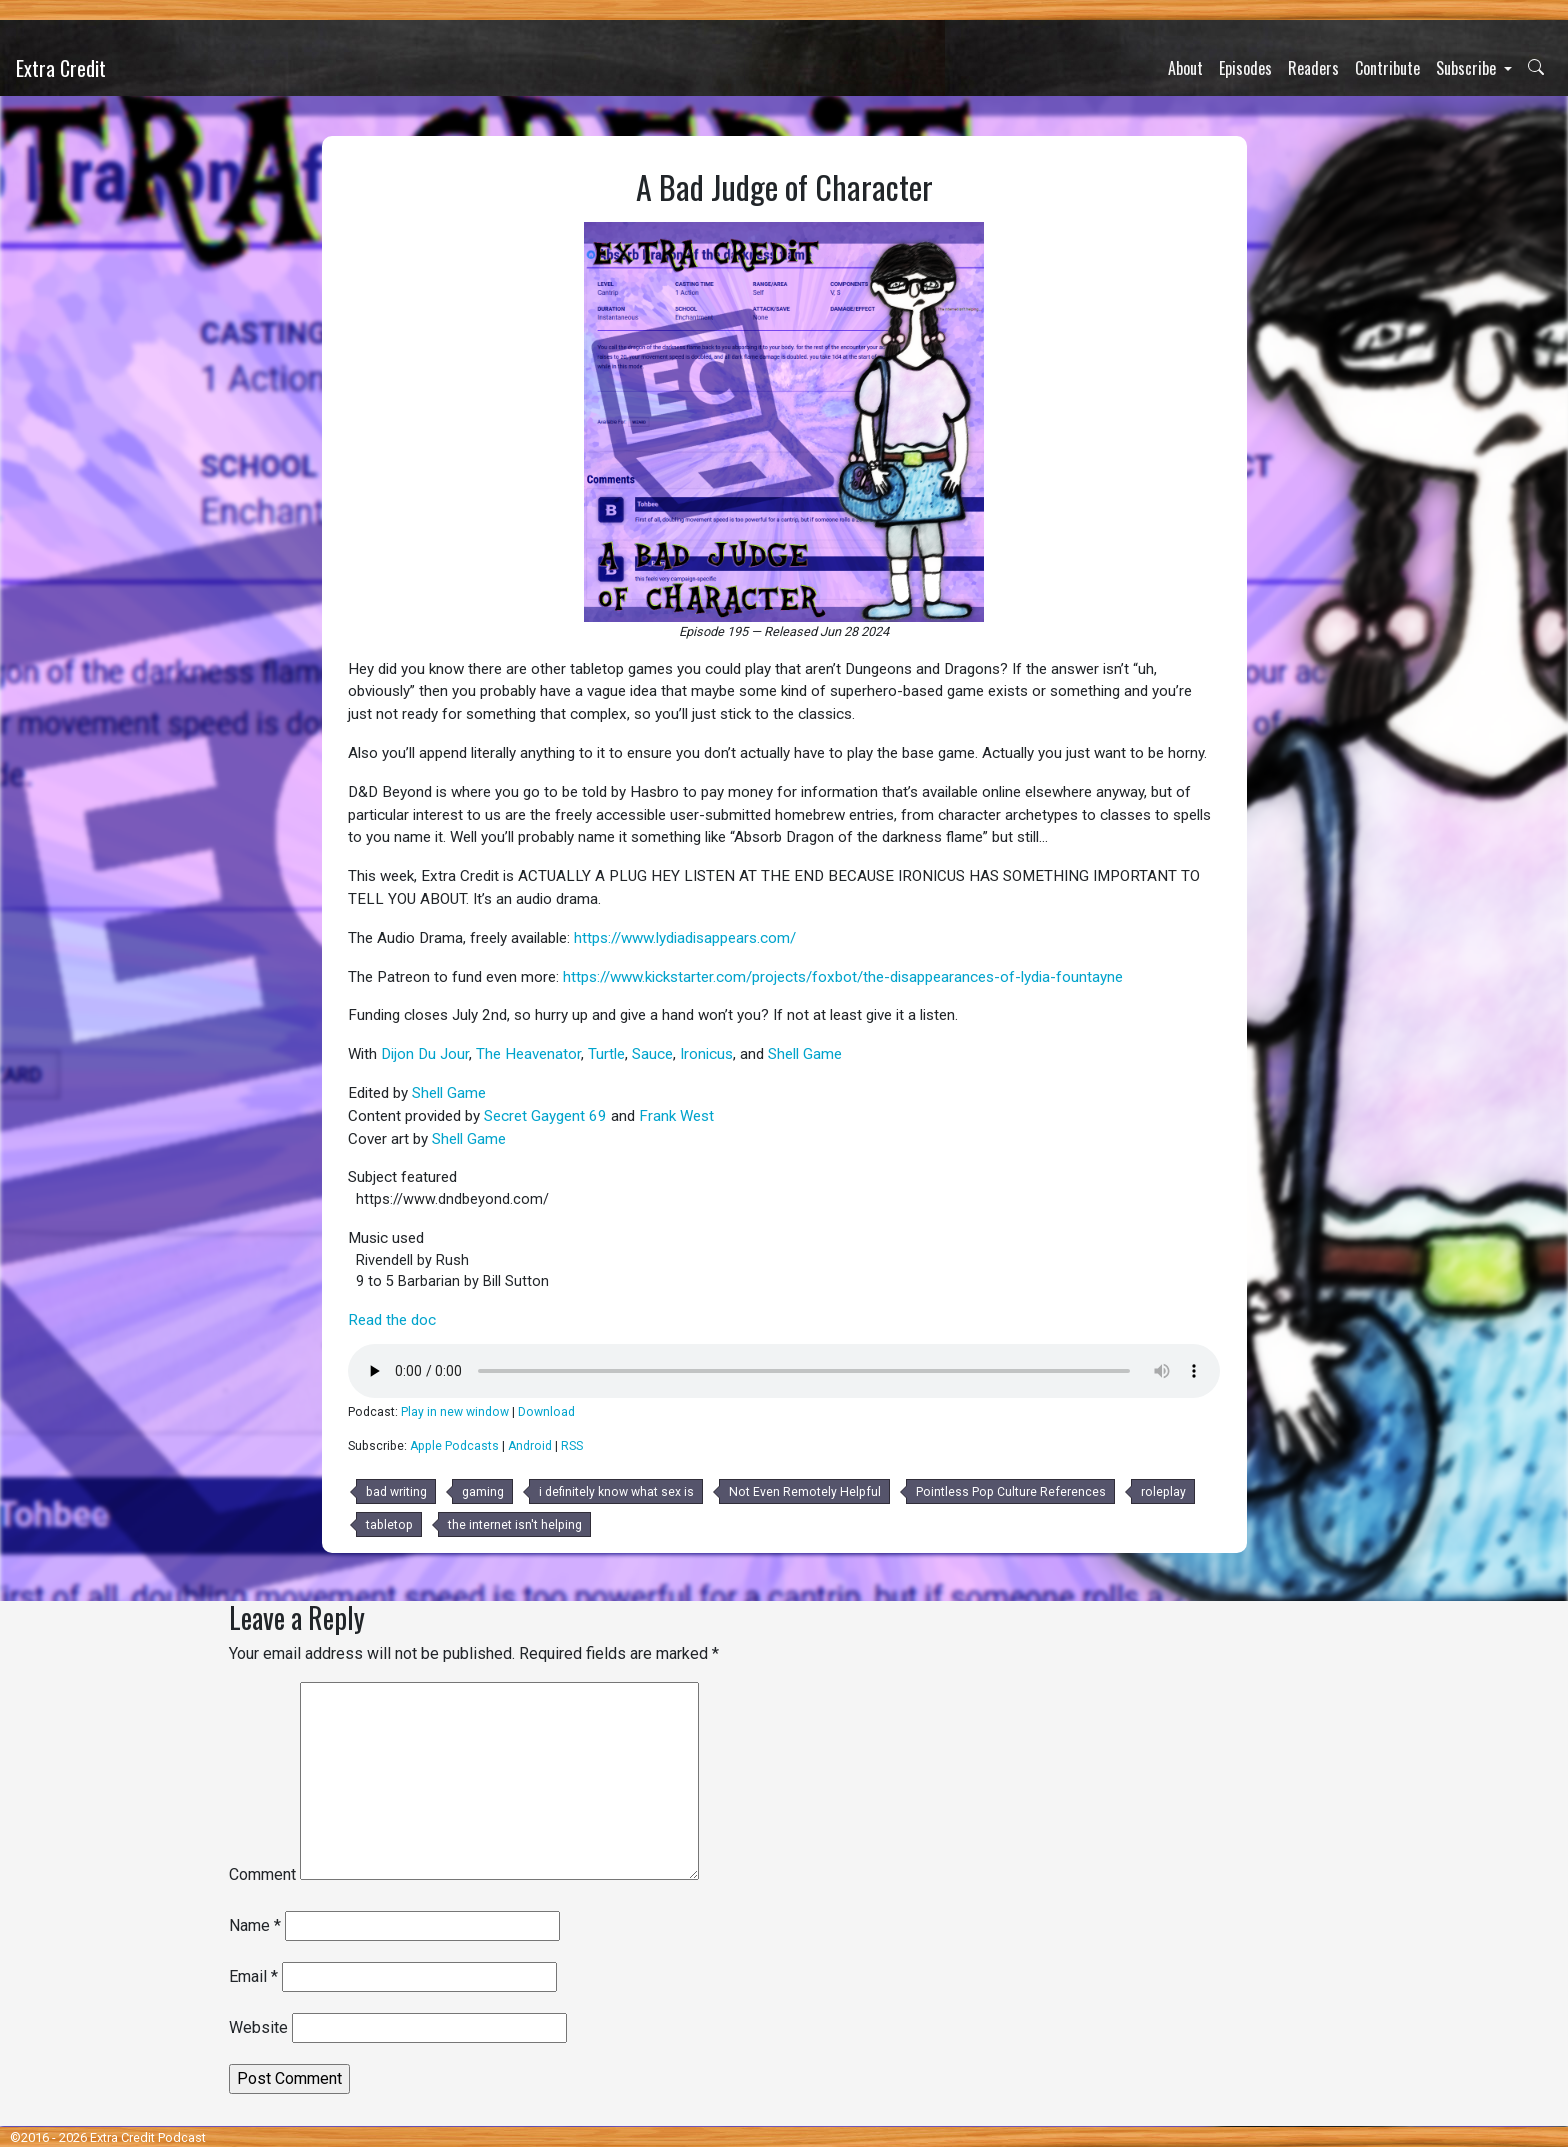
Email (253, 1976)
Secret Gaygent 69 (545, 1116)
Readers (1313, 68)
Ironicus (706, 1054)
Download (546, 1412)
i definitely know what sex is (616, 1492)
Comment (262, 1874)
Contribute (1387, 68)
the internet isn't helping (515, 1525)
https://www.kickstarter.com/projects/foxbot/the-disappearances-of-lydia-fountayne (843, 977)
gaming (483, 1492)
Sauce (652, 1054)
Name (255, 1925)
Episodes (1245, 68)
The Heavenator (528, 1054)
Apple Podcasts (454, 1446)
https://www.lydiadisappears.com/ (685, 938)
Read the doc (392, 1320)
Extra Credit (61, 68)
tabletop (389, 1525)
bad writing (396, 1492)
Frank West (676, 1116)
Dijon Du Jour (425, 1054)
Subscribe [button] (1468, 68)
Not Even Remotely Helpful (805, 1492)
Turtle (606, 1054)
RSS (572, 1446)
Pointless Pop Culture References (1011, 1492)
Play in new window (455, 1412)
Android (530, 1446)
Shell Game (805, 1054)
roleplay (1163, 1492)
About (1185, 68)
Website (258, 2027)
